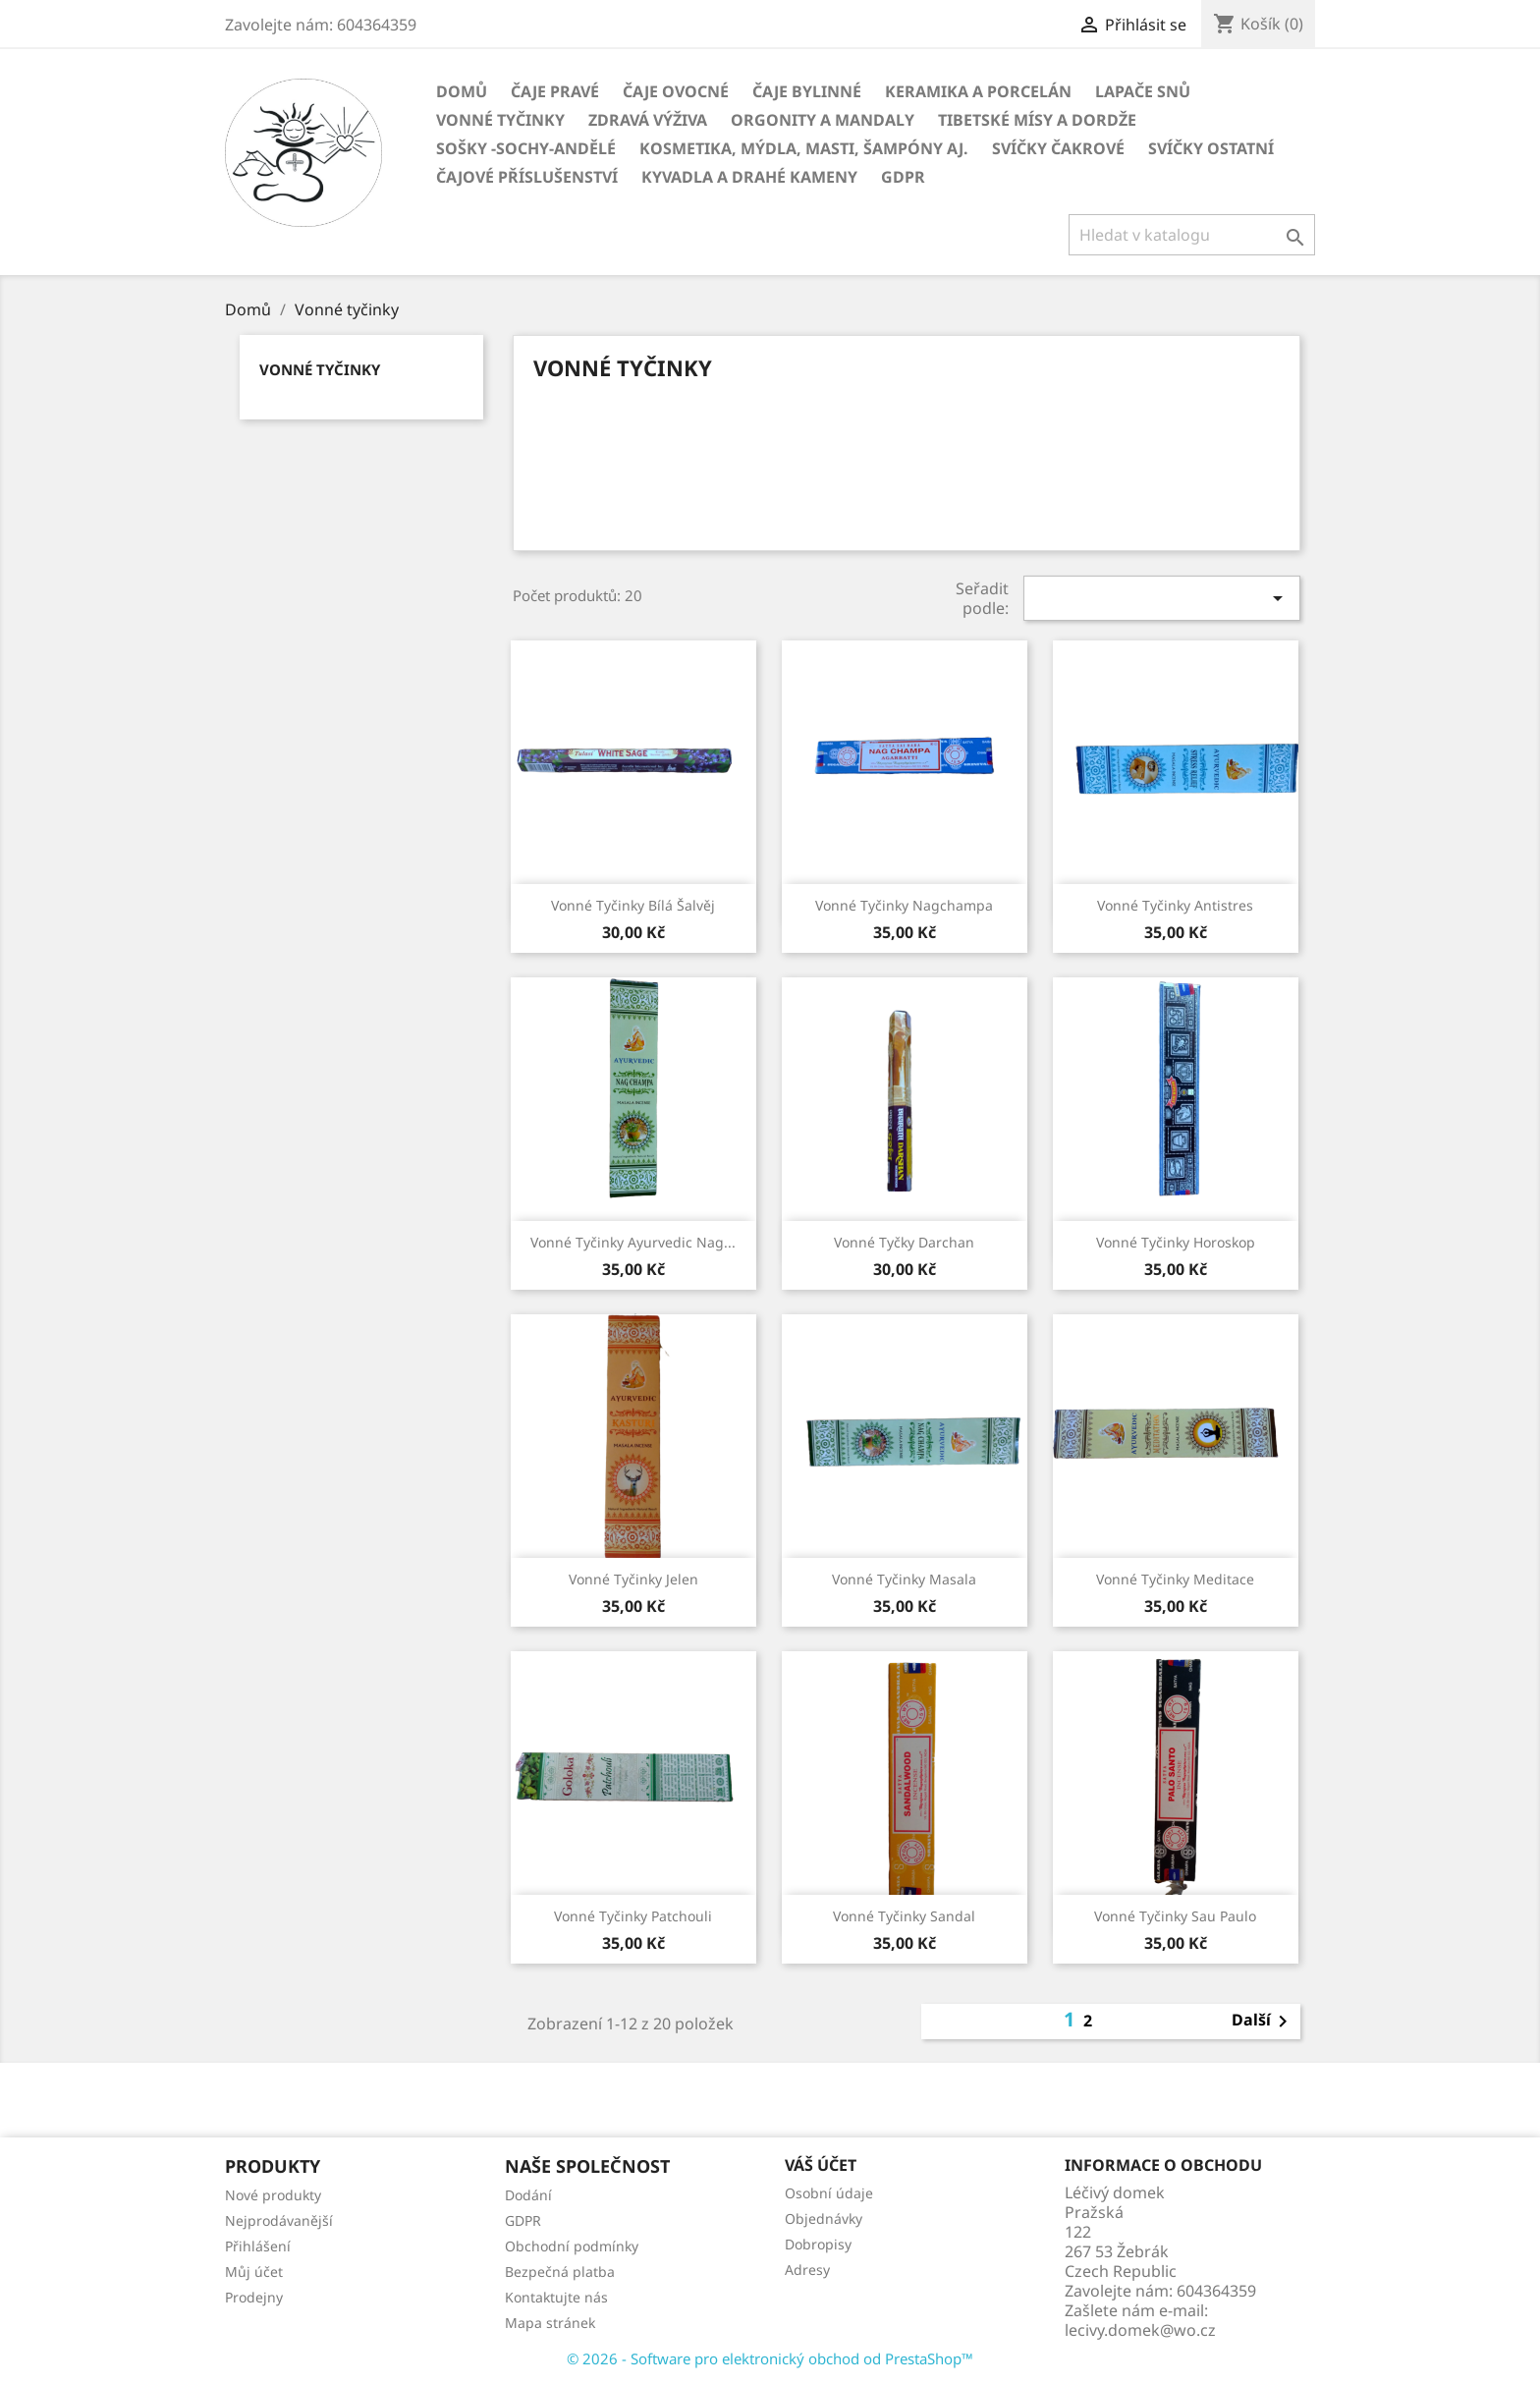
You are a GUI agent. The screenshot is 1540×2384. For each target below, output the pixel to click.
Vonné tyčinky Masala (904, 1579)
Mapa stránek (550, 2322)
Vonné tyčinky (500, 120)
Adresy (807, 2269)
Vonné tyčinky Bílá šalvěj (633, 905)
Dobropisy (818, 2244)
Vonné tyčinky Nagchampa (904, 905)
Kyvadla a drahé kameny (749, 177)
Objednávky (823, 2218)
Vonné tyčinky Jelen (633, 1579)
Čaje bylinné (806, 91)
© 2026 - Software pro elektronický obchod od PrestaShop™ (770, 2358)
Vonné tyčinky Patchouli (633, 1916)
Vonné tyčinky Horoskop (1175, 1242)
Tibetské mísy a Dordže (1037, 120)
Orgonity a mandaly (822, 120)
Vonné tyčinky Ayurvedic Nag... (633, 1242)
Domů (461, 91)
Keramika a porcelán (978, 91)
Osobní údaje (829, 2193)
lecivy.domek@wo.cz (1140, 2330)
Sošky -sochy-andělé (526, 148)
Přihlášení (258, 2246)
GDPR (903, 177)
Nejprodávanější (279, 2220)
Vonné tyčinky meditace (1175, 1579)
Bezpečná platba (560, 2271)
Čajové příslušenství (527, 177)
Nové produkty (273, 2195)
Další (1263, 2021)
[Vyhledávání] (1192, 234)
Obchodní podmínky (571, 2246)
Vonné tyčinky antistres (1175, 905)
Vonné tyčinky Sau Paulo (1175, 1916)
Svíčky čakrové (1058, 148)
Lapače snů (1142, 91)
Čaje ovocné (676, 91)
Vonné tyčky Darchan (904, 1242)
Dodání (528, 2195)
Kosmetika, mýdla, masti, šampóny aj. (803, 148)
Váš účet (820, 2165)
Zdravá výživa (647, 120)
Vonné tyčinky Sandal (904, 1916)
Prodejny (254, 2297)
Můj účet (254, 2271)
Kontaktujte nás (556, 2297)
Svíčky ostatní (1211, 148)
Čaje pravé (555, 91)
